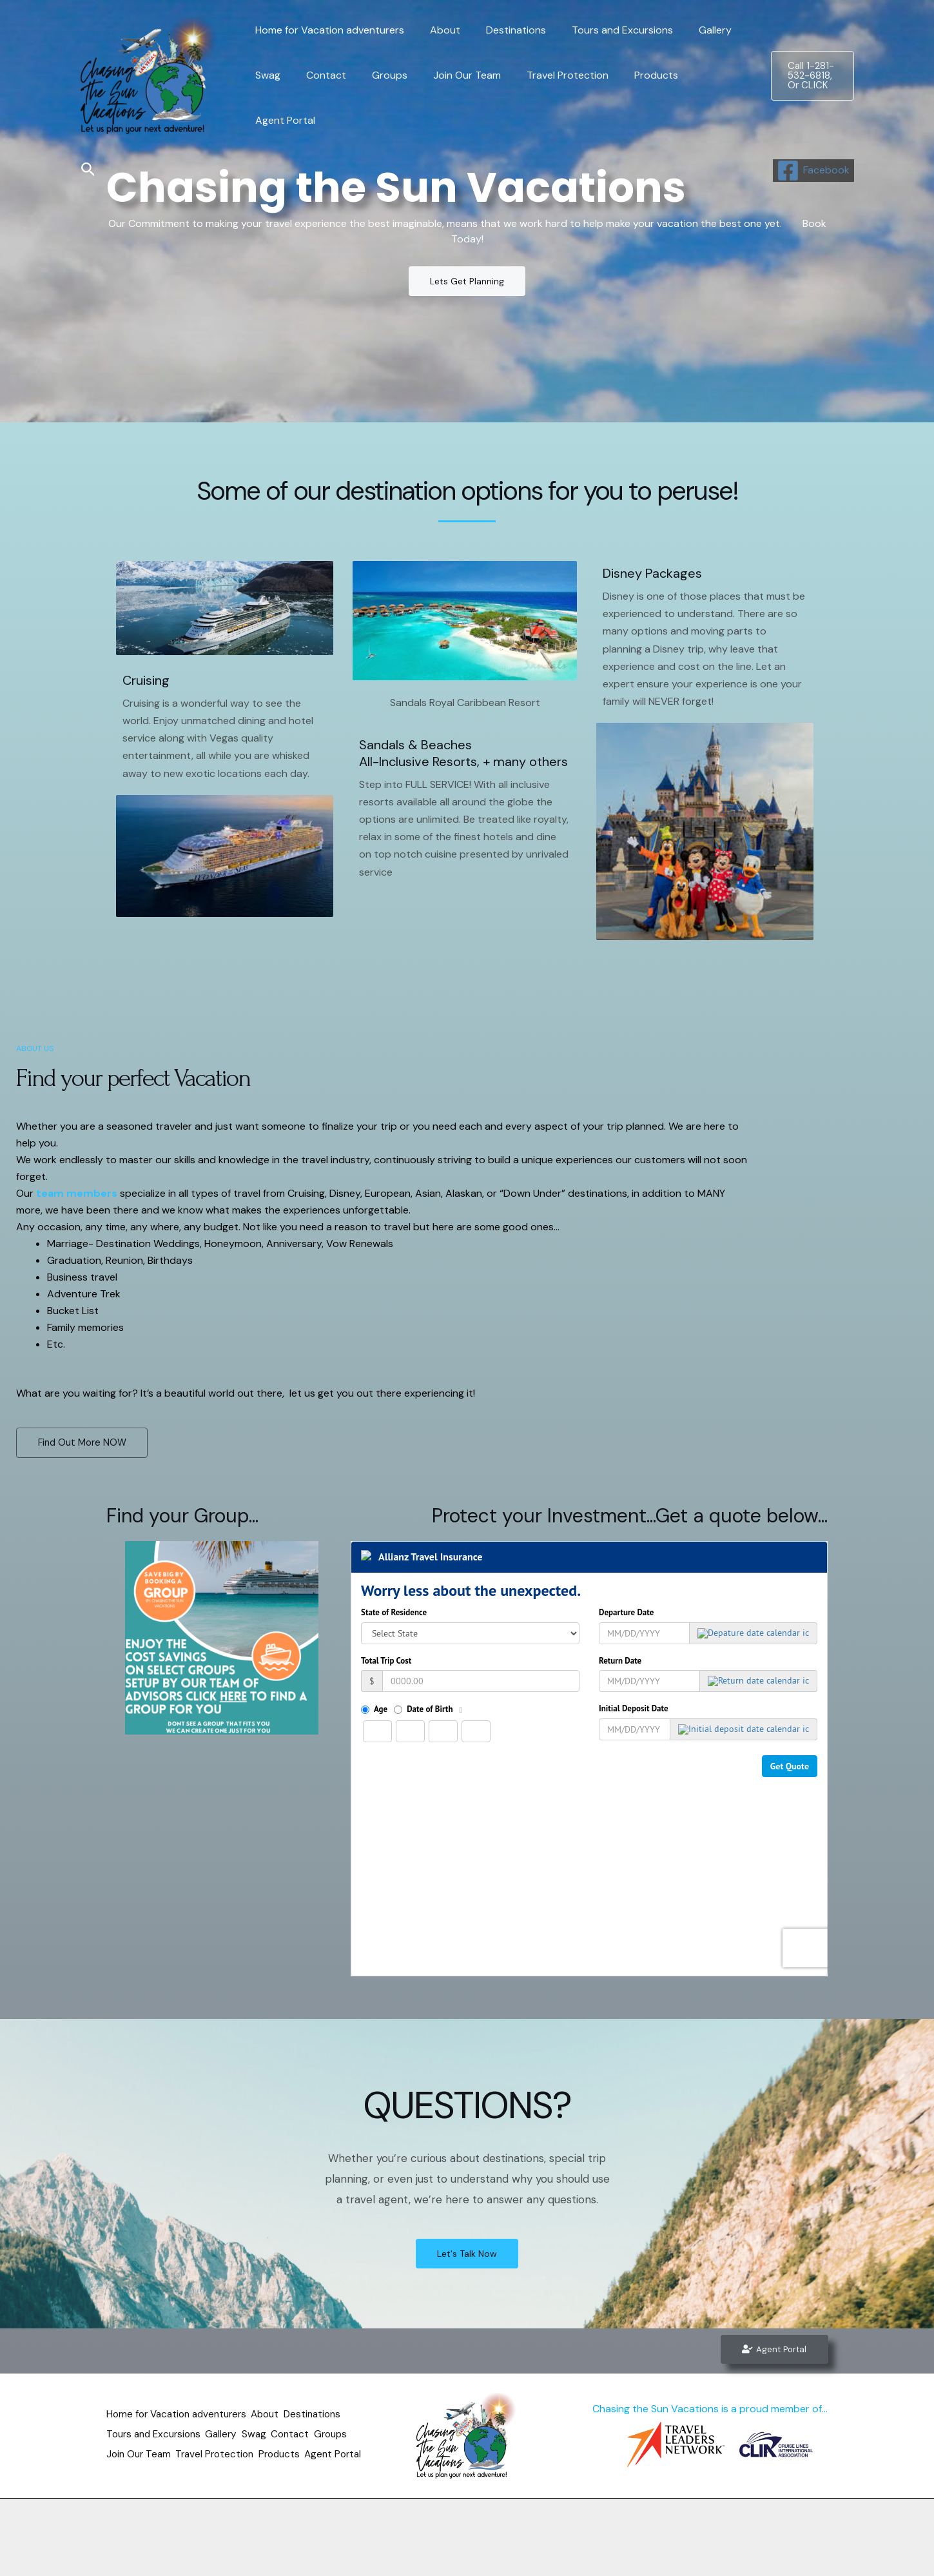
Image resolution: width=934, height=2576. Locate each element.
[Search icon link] (88, 170)
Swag (265, 97)
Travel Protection (544, 97)
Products (628, 97)
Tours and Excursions (604, 52)
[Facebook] (813, 170)
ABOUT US (35, 1048)
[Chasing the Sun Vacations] (150, 74)
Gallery (692, 52)
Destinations (503, 52)
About (437, 52)
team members (76, 1193)
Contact (318, 97)
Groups (376, 97)
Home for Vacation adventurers (327, 52)
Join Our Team (449, 97)
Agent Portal (700, 97)
